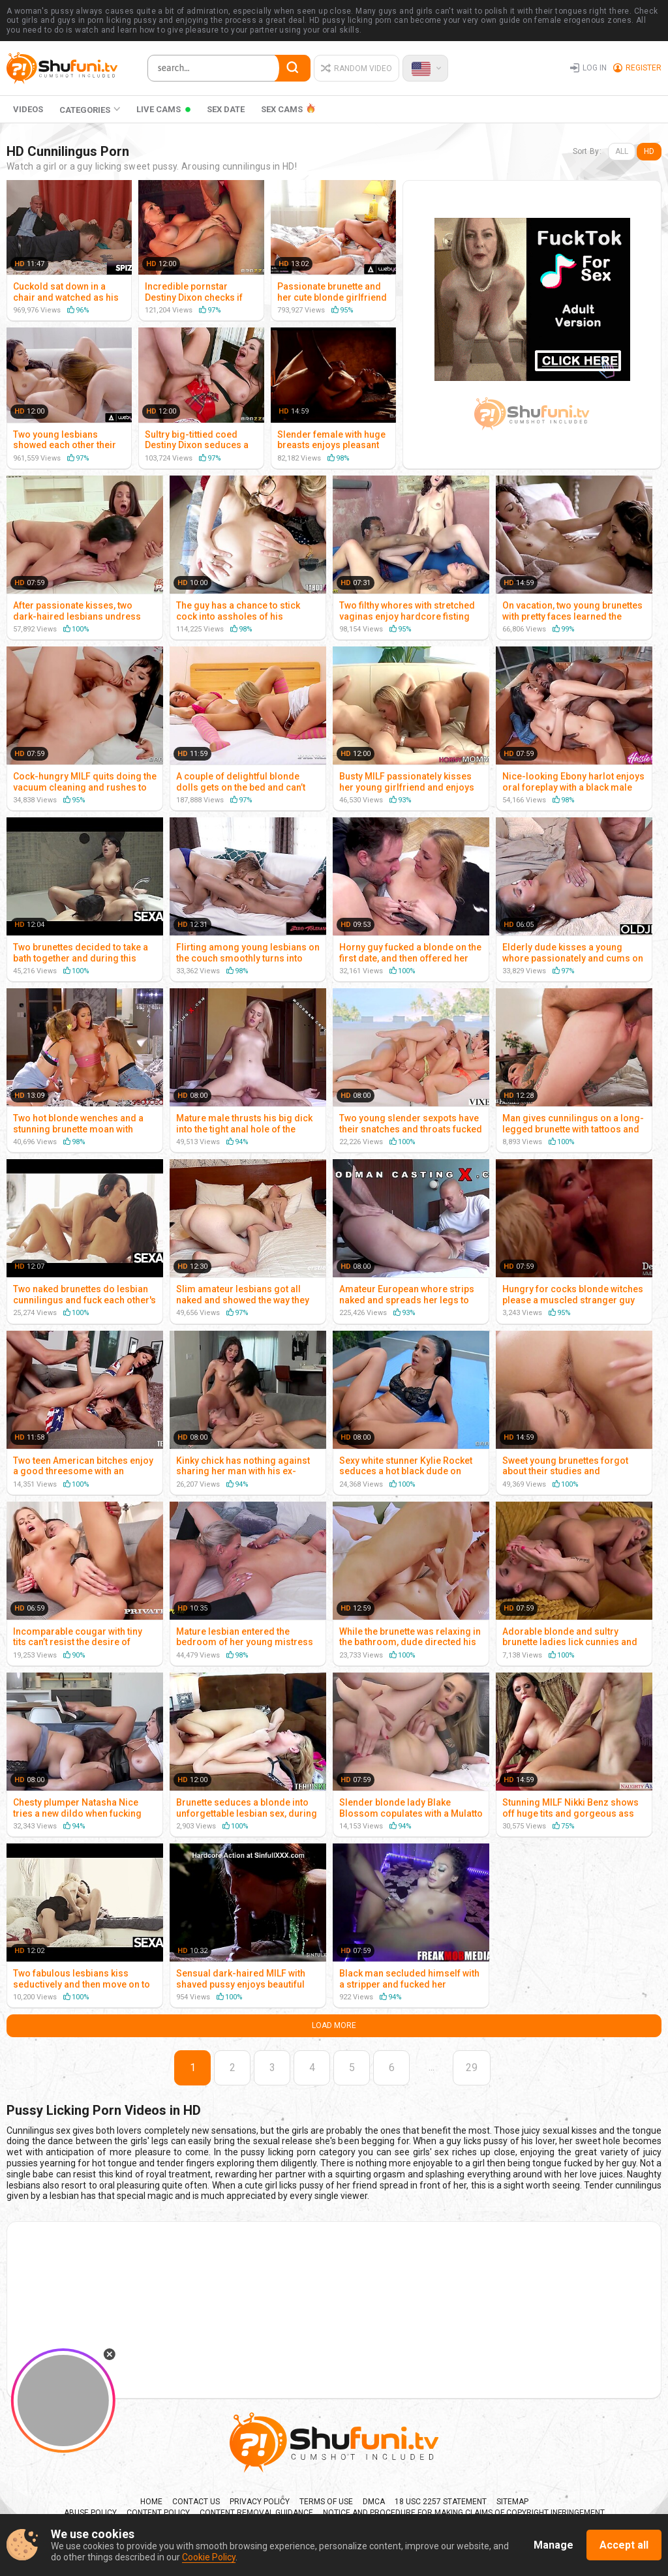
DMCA (374, 2501)
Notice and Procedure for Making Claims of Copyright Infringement (464, 2512)
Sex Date (226, 109)
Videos (28, 109)
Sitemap (512, 2501)
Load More (334, 2025)
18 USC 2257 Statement (441, 2501)
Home (151, 2501)
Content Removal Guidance (256, 2512)
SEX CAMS (282, 109)
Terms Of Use (326, 2501)
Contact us (196, 2501)
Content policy (158, 2512)
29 (472, 2067)
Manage (553, 2545)
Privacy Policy (260, 2501)
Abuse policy (90, 2512)
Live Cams (158, 109)
